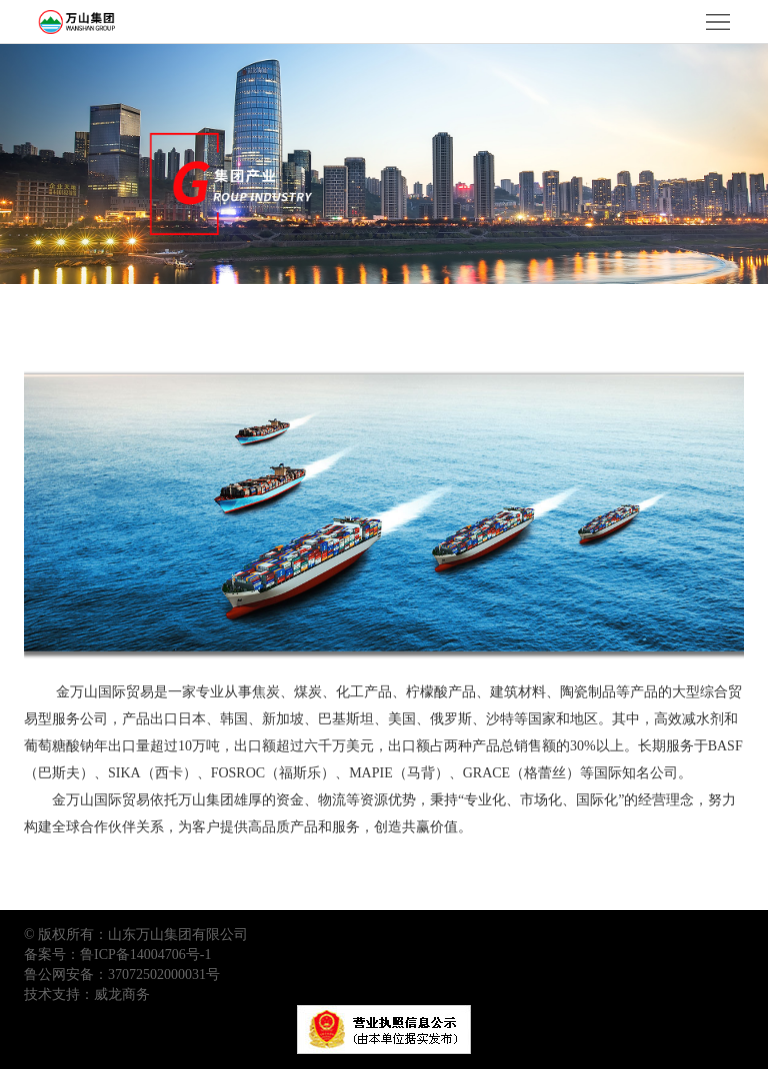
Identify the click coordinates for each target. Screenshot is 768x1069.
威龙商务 (122, 994)
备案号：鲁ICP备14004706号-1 (117, 954)
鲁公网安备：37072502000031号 (122, 974)
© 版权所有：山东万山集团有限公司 (136, 934)
